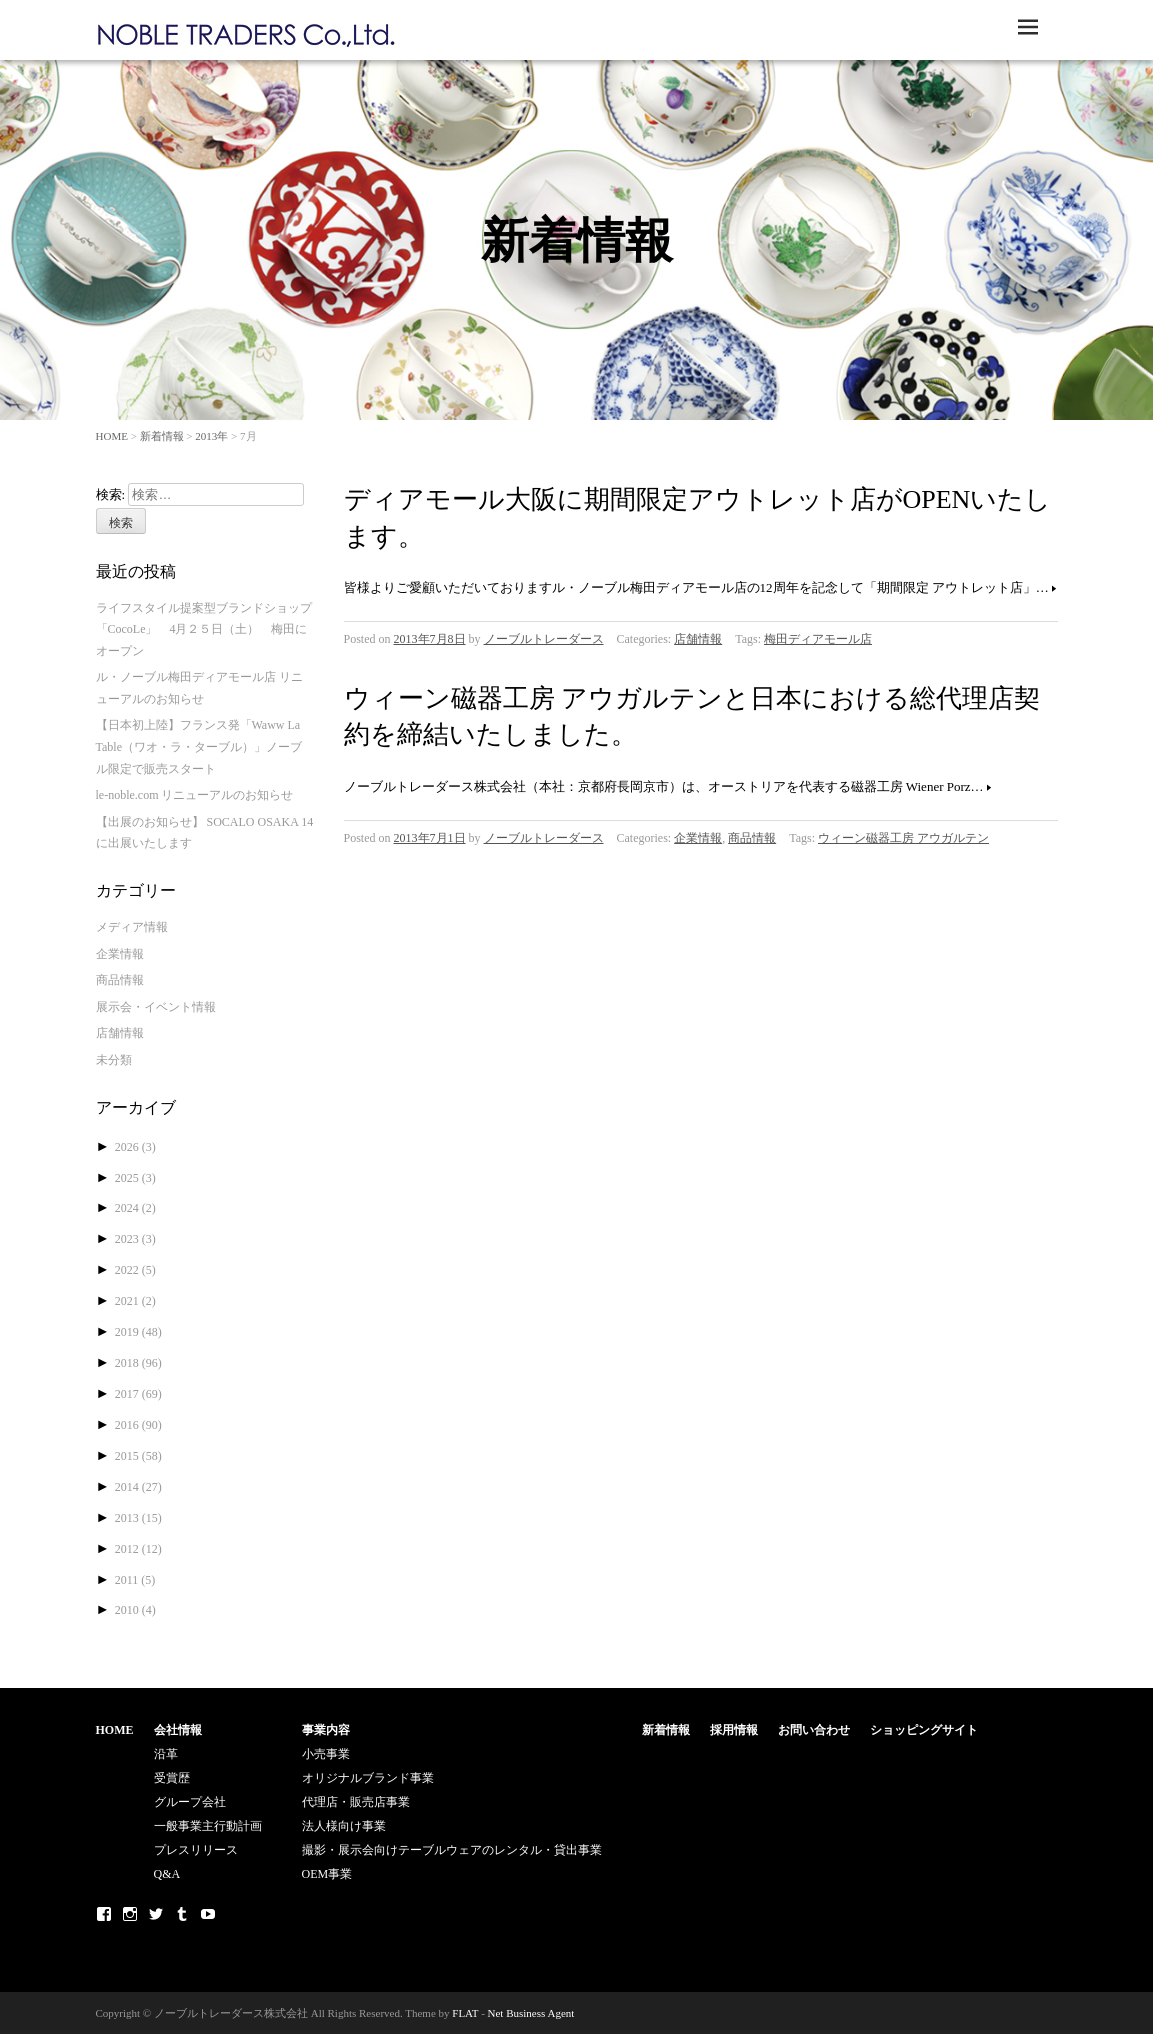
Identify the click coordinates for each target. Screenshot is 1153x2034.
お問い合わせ (814, 1730)
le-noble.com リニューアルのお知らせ (195, 795)
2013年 (211, 436)
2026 (135, 1147)
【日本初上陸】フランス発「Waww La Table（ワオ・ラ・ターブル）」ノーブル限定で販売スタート (199, 746)
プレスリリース (196, 1850)
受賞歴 (172, 1778)
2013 (138, 1518)
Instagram (130, 1914)
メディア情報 (132, 927)
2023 (135, 1239)
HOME (112, 436)
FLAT (465, 2013)
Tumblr (182, 1914)
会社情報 (178, 1730)
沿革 (166, 1754)
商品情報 (752, 838)
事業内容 (326, 1730)
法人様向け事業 (344, 1826)
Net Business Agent (531, 2013)
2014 (138, 1487)
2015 (138, 1456)
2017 (138, 1394)
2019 (138, 1332)
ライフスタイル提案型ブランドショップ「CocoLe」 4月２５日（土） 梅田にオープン (204, 629)
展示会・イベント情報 (156, 1007)
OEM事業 (327, 1874)
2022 (135, 1270)
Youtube (208, 1914)
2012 (138, 1549)
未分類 (114, 1060)
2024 (135, 1208)
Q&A (167, 1874)
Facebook (104, 1914)
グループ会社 (190, 1802)
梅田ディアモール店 (818, 639)
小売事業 (326, 1754)
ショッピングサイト (924, 1730)
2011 (135, 1580)
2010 (135, 1610)
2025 (135, 1178)
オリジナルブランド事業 (368, 1778)
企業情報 (698, 838)
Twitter (156, 1914)
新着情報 (162, 436)
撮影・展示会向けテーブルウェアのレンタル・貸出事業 (452, 1850)
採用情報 (734, 1730)
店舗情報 (698, 639)
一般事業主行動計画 (208, 1826)
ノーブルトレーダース (544, 639)
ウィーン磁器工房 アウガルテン (903, 838)
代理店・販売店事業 (356, 1802)
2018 (138, 1363)
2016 (138, 1425)
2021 (135, 1301)
